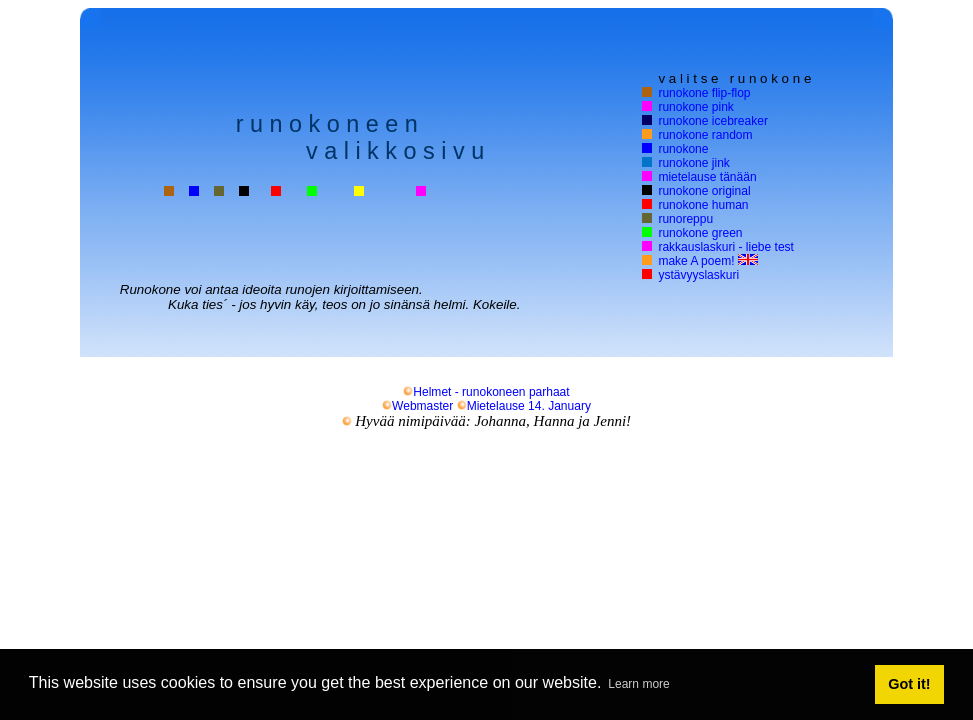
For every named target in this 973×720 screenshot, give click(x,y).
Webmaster (417, 406)
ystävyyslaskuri (698, 275)
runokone (683, 149)
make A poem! (707, 261)
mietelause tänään (707, 177)
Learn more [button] (638, 684)
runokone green (700, 233)
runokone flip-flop (704, 93)
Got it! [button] (909, 684)
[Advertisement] (487, 517)
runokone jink (693, 163)
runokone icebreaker (713, 121)
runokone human (703, 205)
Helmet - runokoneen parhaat (486, 392)
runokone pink (696, 107)
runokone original (704, 191)
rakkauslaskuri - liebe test (726, 247)
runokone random (705, 135)
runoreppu (685, 219)
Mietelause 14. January (524, 406)
